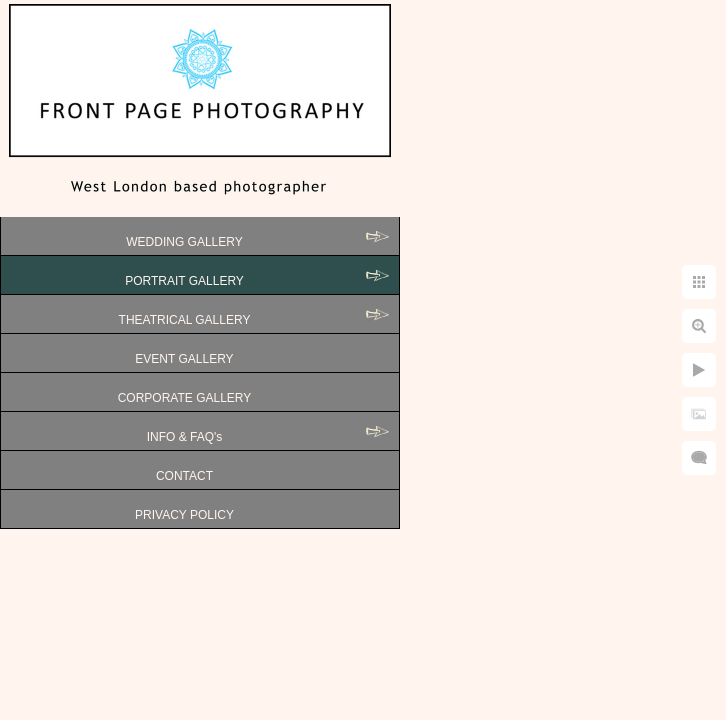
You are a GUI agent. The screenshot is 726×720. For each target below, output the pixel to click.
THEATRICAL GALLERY (185, 320)
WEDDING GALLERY (184, 242)
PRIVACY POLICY (184, 515)
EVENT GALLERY (184, 359)
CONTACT (184, 476)
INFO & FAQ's (185, 437)
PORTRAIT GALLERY (184, 281)
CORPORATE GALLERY (185, 398)
